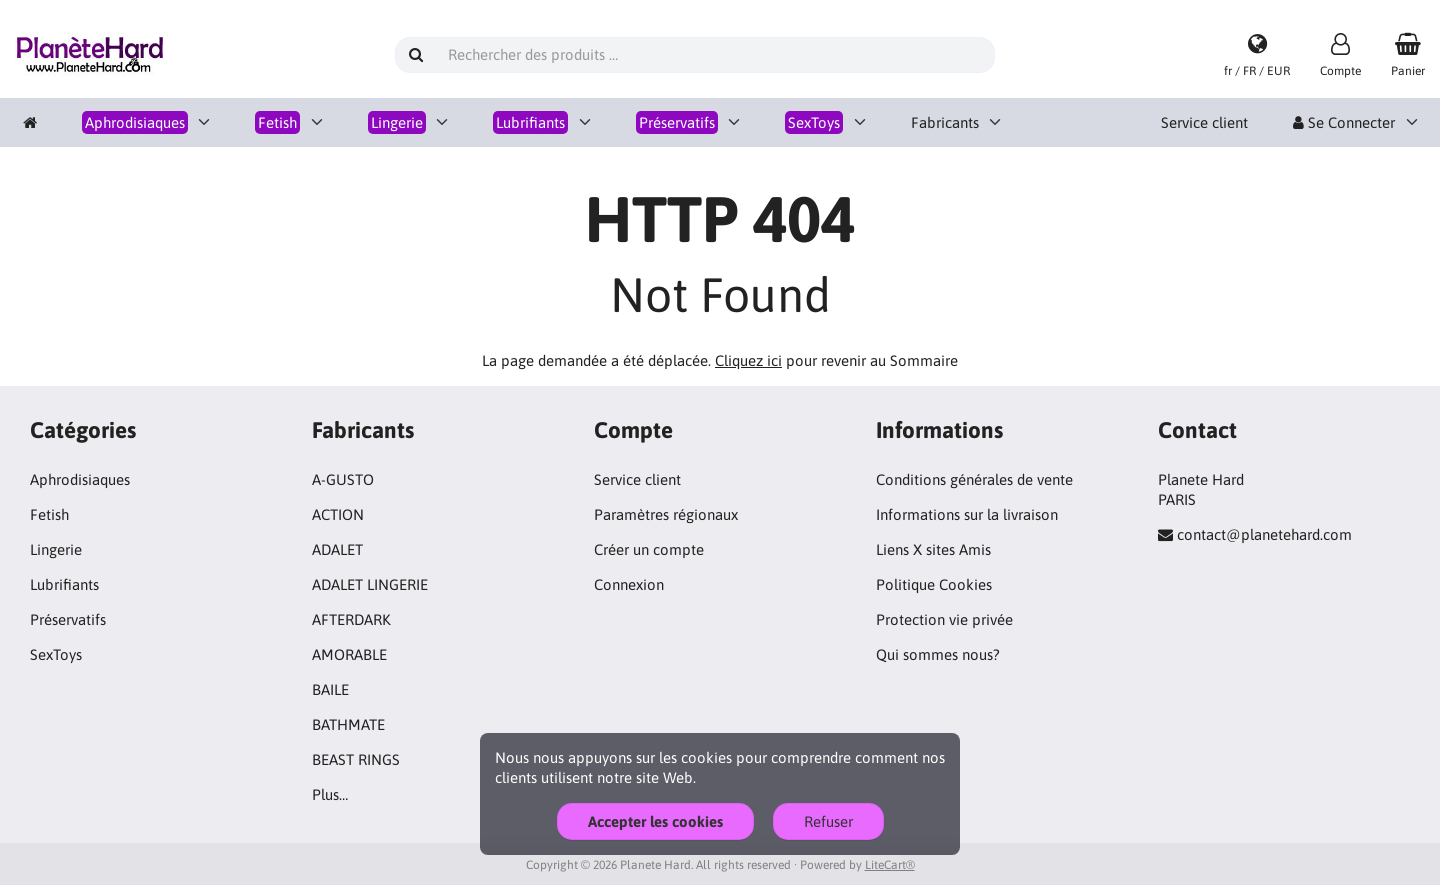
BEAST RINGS (356, 759)
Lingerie (56, 549)
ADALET (337, 549)
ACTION (338, 514)
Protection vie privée (944, 619)
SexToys (56, 654)
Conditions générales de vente (974, 479)
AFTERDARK (351, 619)
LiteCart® (890, 865)
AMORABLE (349, 654)
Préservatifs (68, 619)
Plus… (330, 794)
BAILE (330, 689)
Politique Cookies (934, 584)
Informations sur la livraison (967, 514)
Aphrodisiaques (80, 479)
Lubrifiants (64, 584)
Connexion (629, 584)
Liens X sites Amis (933, 549)
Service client (1204, 122)
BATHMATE (348, 724)
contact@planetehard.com (1264, 534)
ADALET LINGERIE (370, 584)
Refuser (828, 821)
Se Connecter (1344, 122)
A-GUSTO (343, 479)
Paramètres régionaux (666, 514)
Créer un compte (649, 549)
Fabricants (945, 122)
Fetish (49, 514)
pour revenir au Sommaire (836, 360)
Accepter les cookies (655, 821)
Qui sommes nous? (938, 654)
